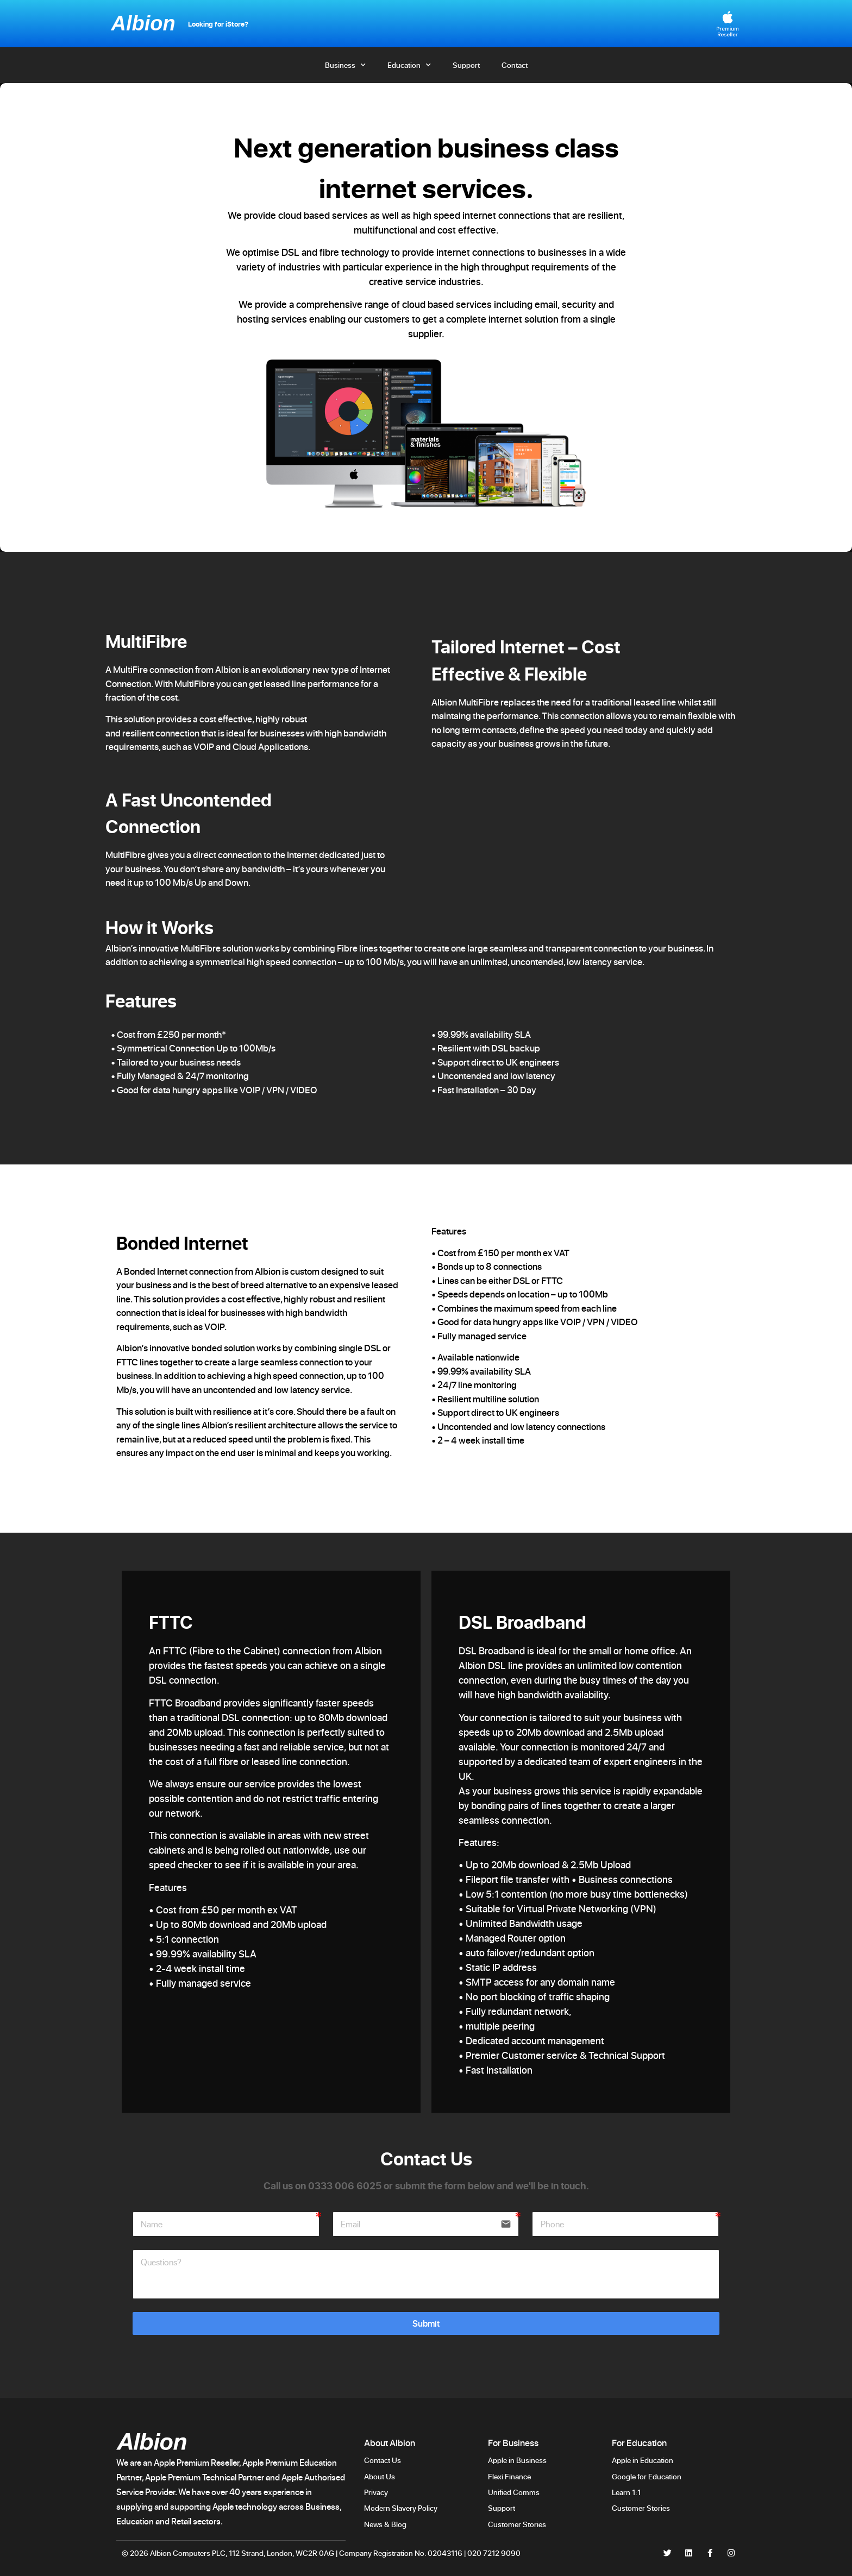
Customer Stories (518, 2524)
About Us (379, 2476)
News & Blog (385, 2524)
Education (409, 65)
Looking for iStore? (218, 24)
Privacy (376, 2492)
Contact (515, 65)
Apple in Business (517, 2460)
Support (466, 65)
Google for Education (646, 2476)
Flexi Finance (509, 2476)
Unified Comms (514, 2492)
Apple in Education (642, 2460)
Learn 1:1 (626, 2492)
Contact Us (382, 2460)
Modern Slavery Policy (400, 2508)
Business (345, 65)
